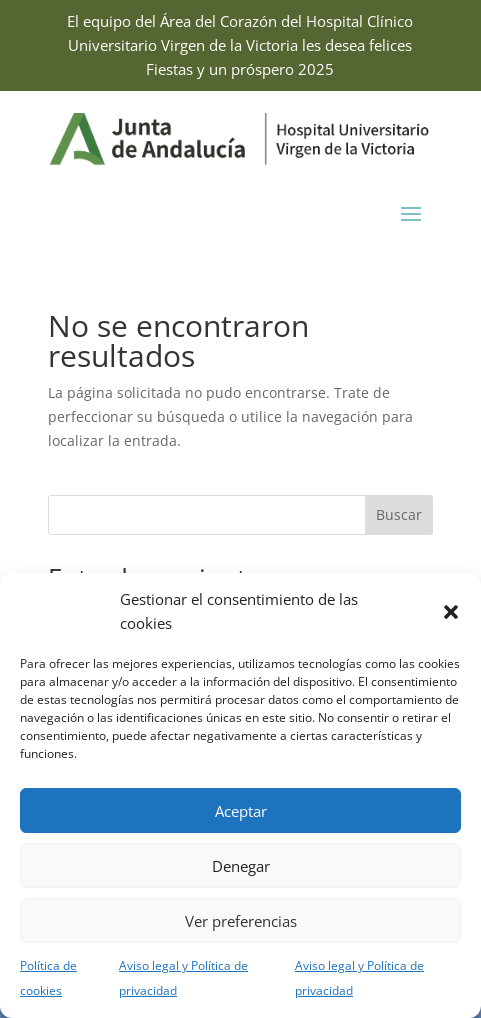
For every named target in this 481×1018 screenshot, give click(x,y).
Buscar (399, 514)
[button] (451, 612)
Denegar (241, 866)
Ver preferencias (241, 921)
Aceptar (241, 811)
